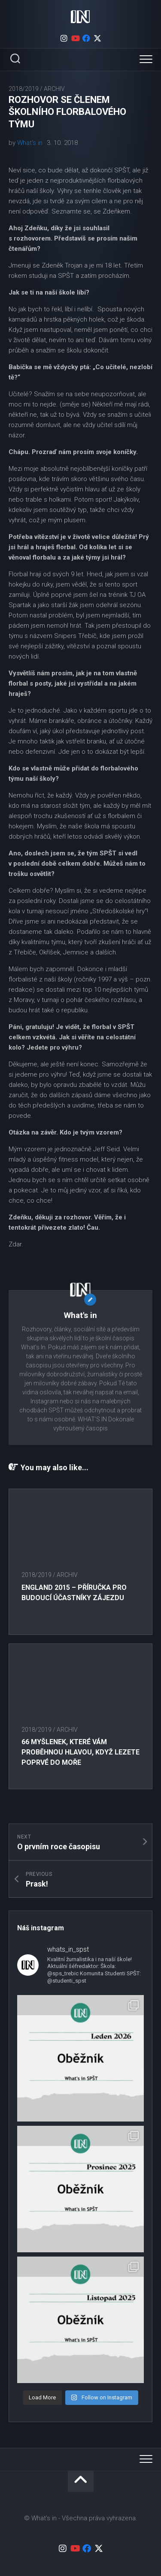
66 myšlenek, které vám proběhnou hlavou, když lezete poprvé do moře (80, 1752)
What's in (30, 143)
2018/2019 (24, 88)
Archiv (54, 88)
